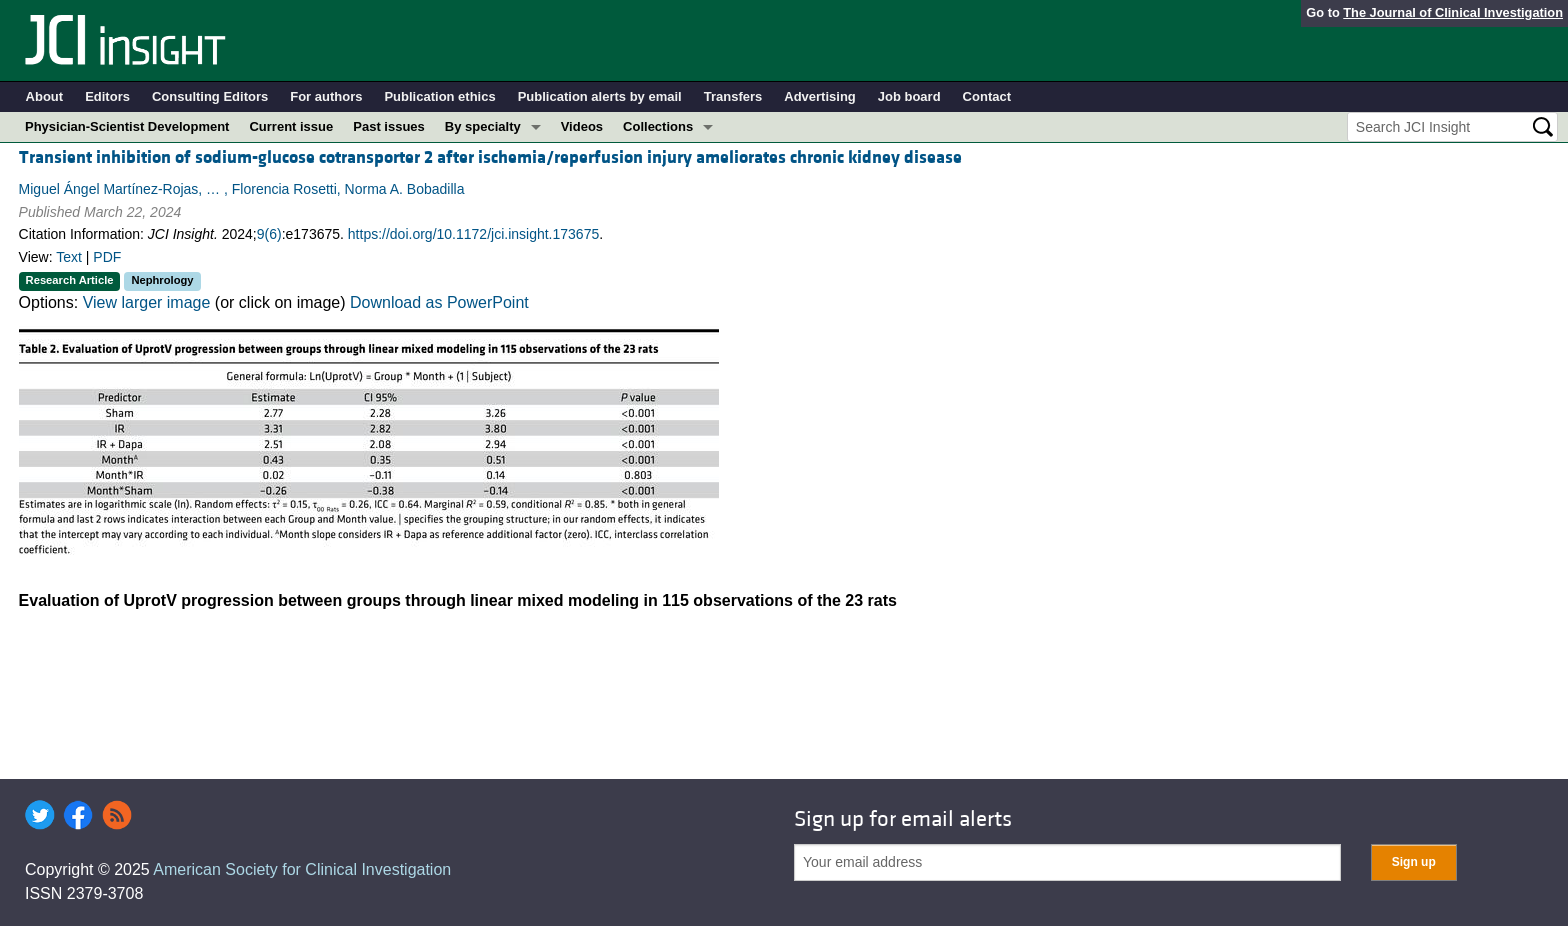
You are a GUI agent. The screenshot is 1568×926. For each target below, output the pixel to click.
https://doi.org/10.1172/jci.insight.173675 (473, 234)
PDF (107, 257)
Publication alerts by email (600, 96)
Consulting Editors (210, 96)
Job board (909, 96)
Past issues (389, 126)
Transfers (733, 96)
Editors (107, 96)
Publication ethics (439, 96)
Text (69, 257)
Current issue (291, 126)
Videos (582, 126)
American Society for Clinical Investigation (302, 869)
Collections (658, 126)
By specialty (483, 126)
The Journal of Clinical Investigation (1453, 12)
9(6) (269, 234)
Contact (987, 96)
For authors (326, 96)
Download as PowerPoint (439, 302)
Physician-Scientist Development (127, 126)
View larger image (147, 302)
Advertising (820, 96)
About (45, 96)
